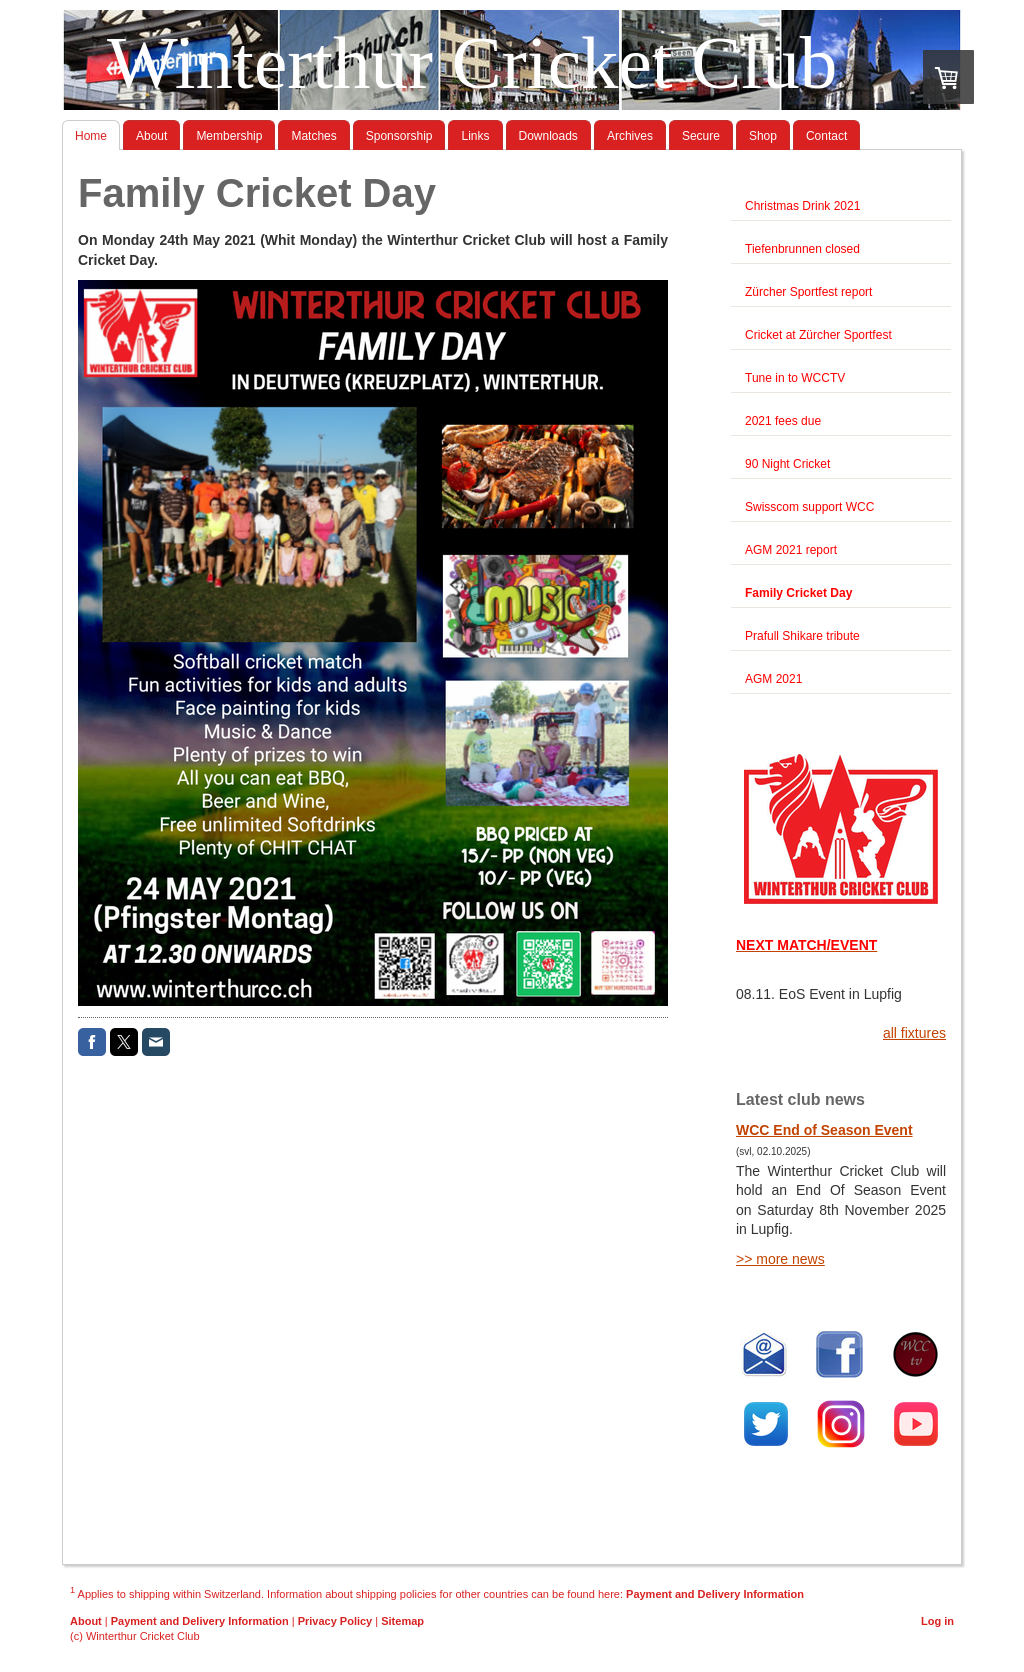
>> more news (780, 1259)
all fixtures (914, 1033)
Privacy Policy (335, 1621)
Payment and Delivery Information (715, 1593)
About (86, 1621)
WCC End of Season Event (824, 1130)
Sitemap (402, 1621)
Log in (937, 1621)
